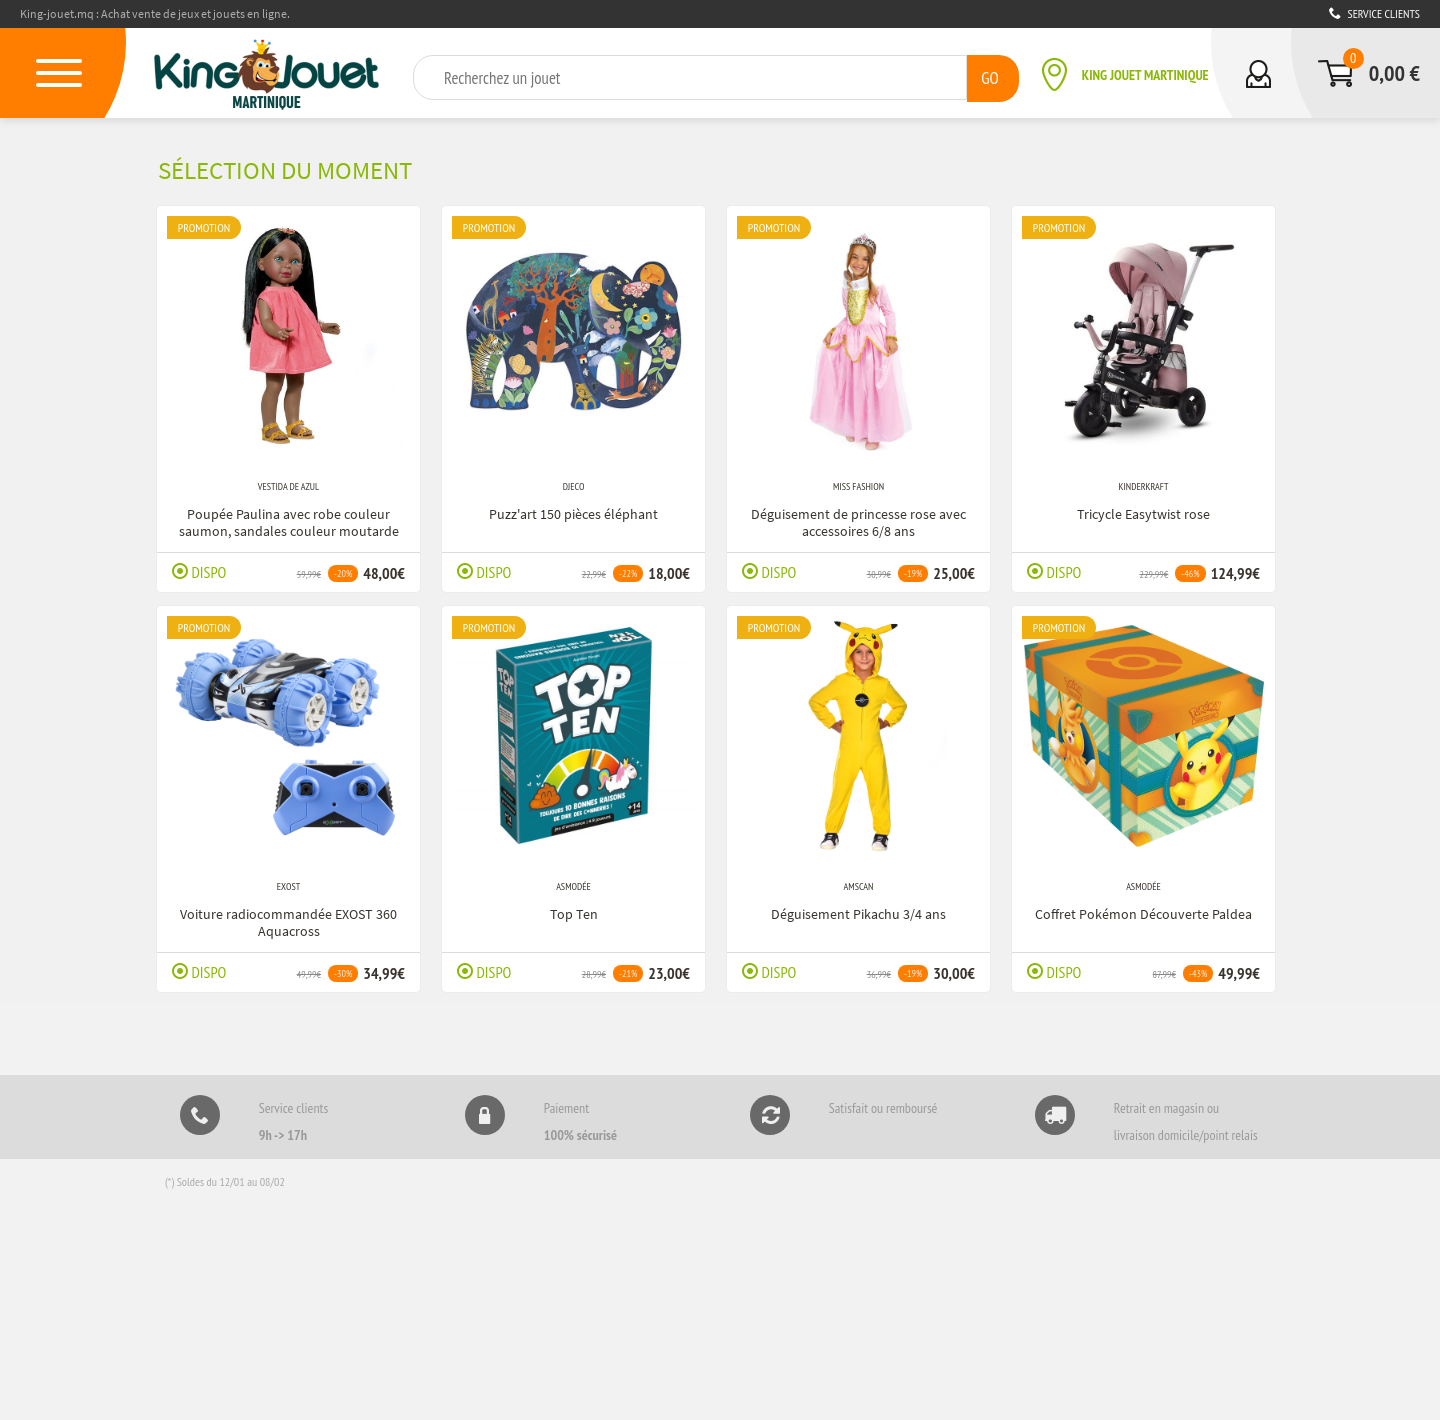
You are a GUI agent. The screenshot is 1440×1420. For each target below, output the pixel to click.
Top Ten (574, 911)
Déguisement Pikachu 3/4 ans (858, 911)
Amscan (859, 885)
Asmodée (573, 885)
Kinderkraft (1144, 485)
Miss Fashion (858, 485)
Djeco (574, 485)
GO (989, 76)
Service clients (1374, 13)
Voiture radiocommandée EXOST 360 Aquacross (288, 919)
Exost (288, 885)
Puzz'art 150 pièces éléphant (573, 511)
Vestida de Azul (288, 485)
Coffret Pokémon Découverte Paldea (1143, 911)
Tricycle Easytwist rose (1143, 511)
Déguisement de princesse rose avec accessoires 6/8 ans (858, 519)
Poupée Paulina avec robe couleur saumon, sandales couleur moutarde (289, 519)
